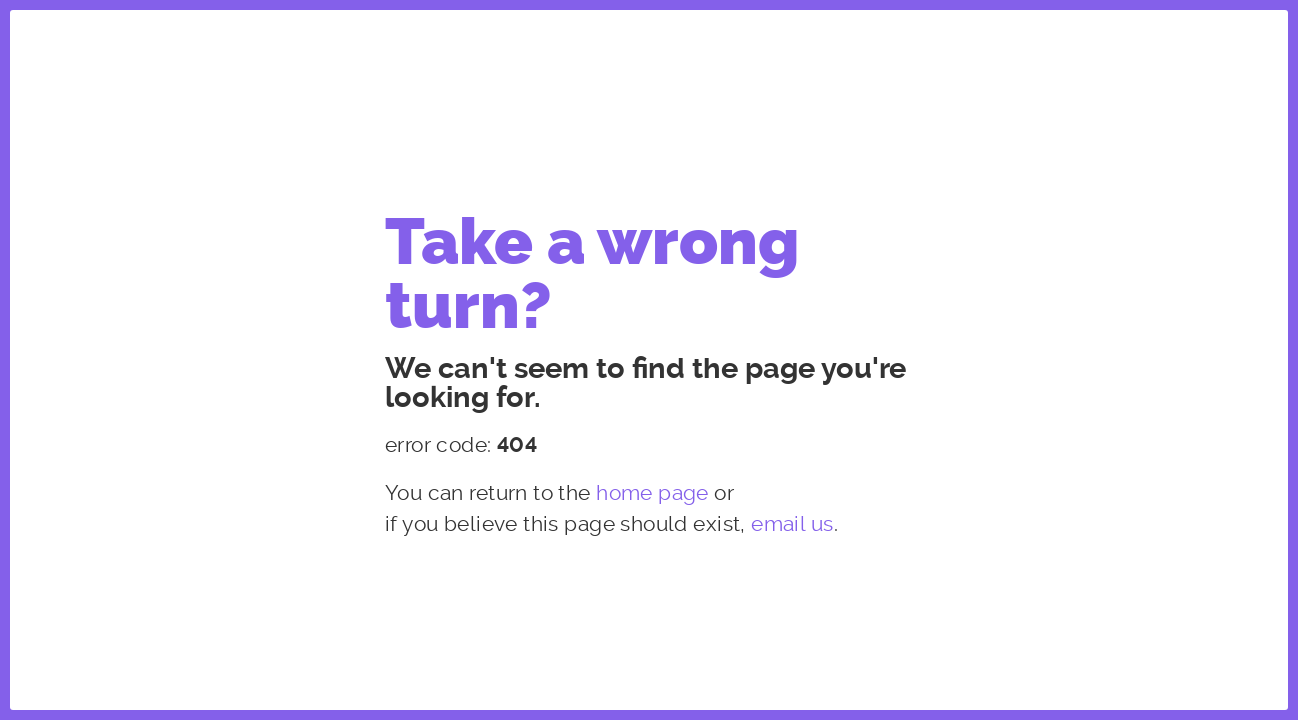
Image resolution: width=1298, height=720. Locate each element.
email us (792, 524)
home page (652, 493)
